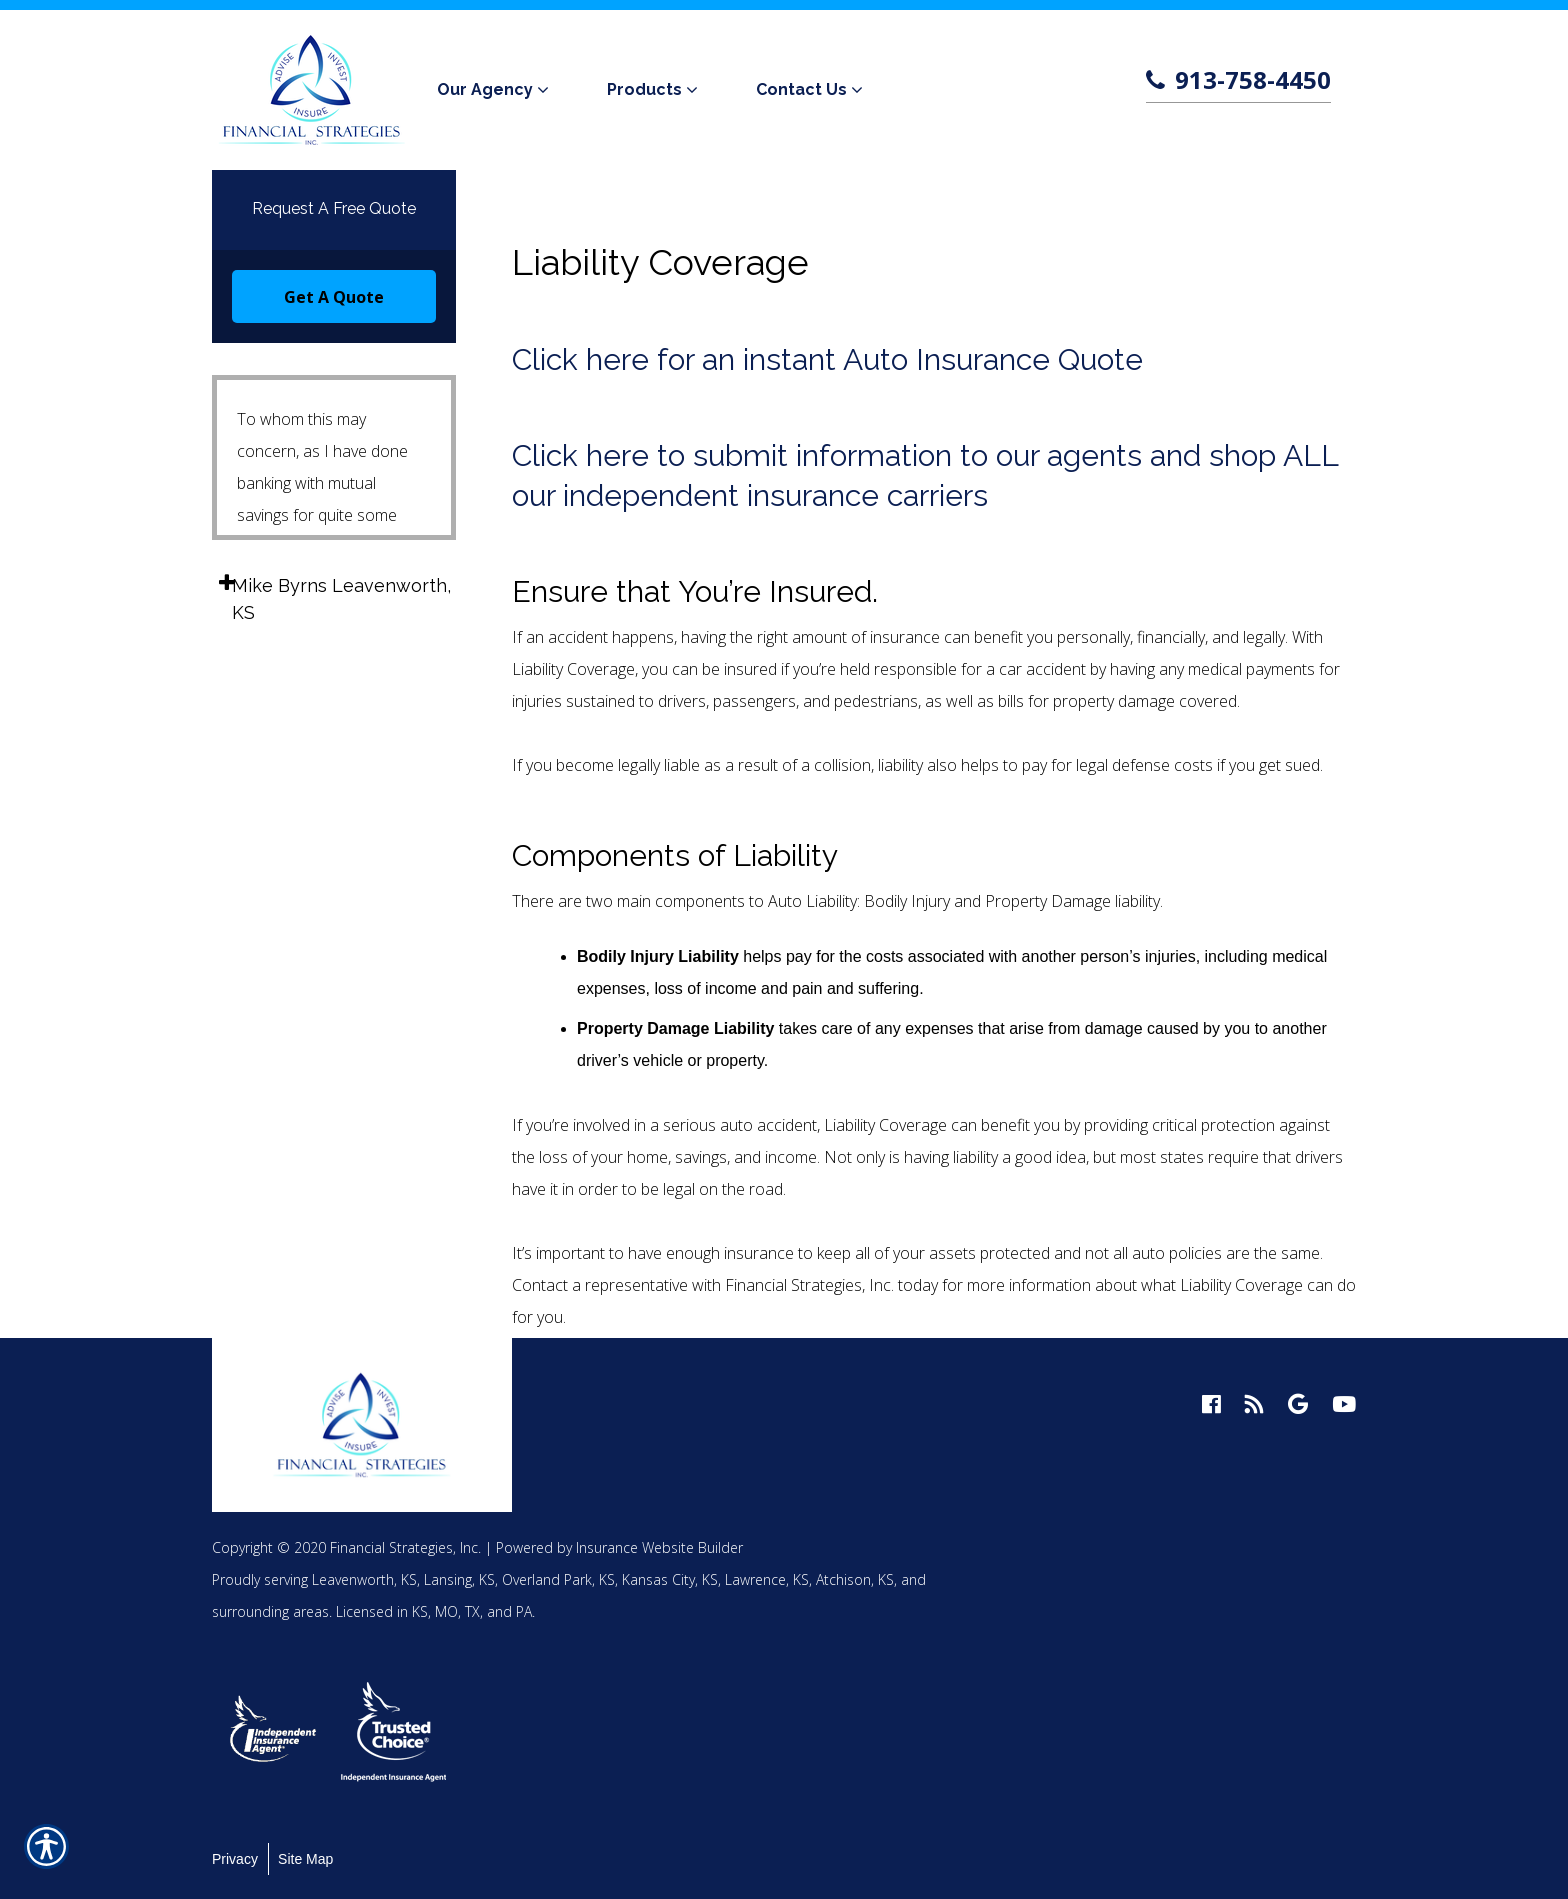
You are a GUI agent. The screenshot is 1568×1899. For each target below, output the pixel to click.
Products (644, 89)
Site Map (305, 1859)
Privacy (235, 1859)
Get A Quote (334, 297)
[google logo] (1298, 1404)
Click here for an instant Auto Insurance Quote (827, 359)
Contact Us (801, 89)
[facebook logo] (1211, 1404)
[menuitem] (497, 90)
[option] (274, 1731)
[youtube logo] (1344, 1404)
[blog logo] (1254, 1404)
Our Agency (485, 89)
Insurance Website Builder (659, 1547)
